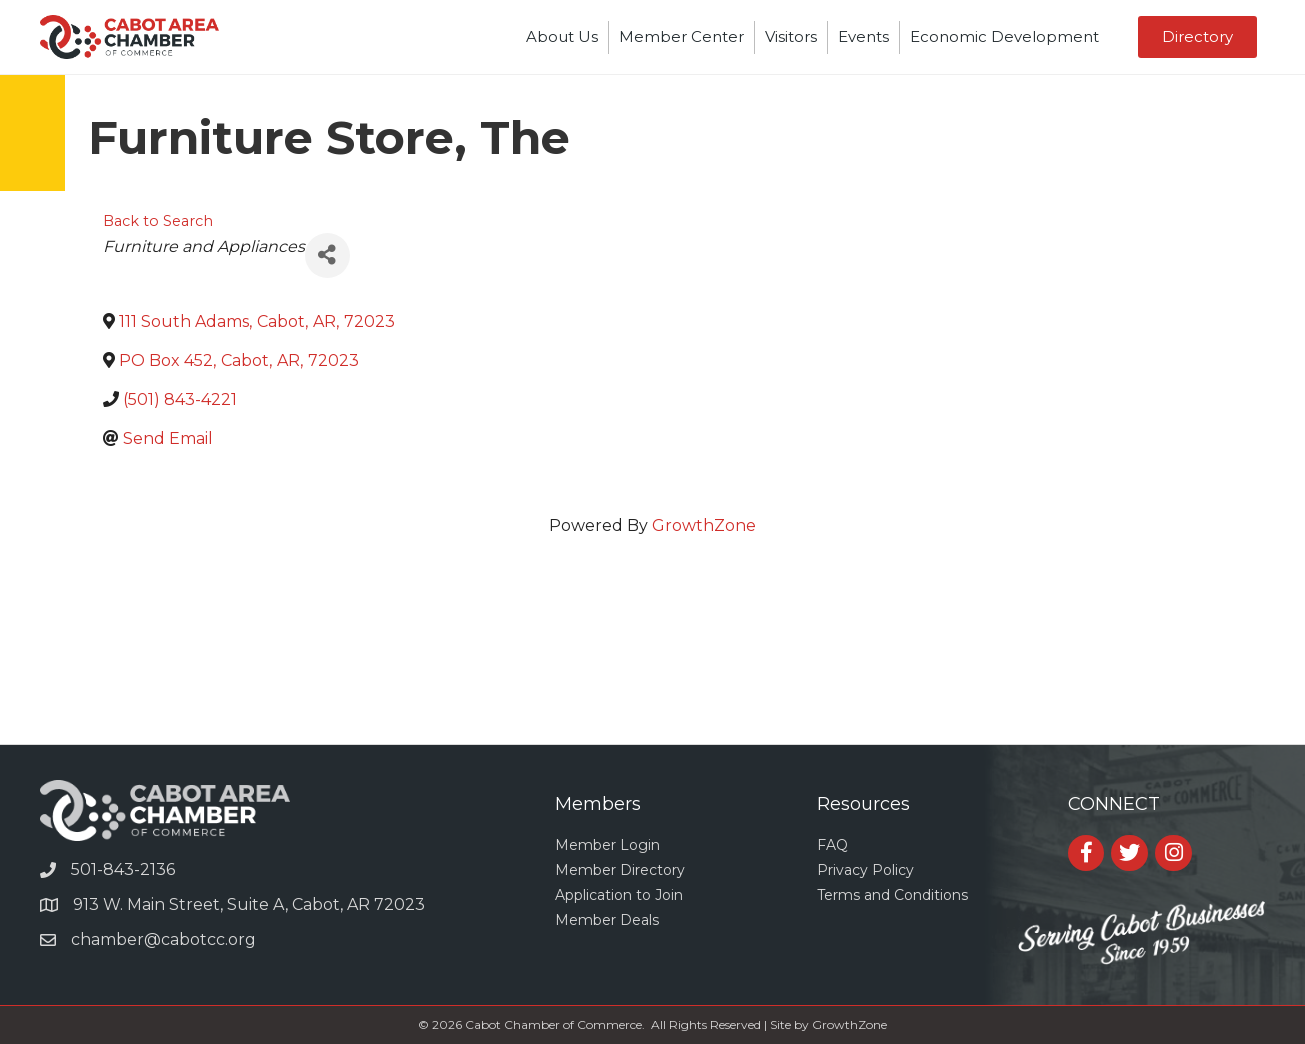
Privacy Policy (865, 870)
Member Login (607, 845)
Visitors (791, 36)
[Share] (327, 255)
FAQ (832, 845)
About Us (562, 36)
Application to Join (619, 895)
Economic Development (1004, 36)
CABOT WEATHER (652, 669)
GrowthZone (704, 525)
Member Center (681, 36)
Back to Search (158, 221)
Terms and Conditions (892, 895)
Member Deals (607, 920)
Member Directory (620, 870)
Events (863, 36)
